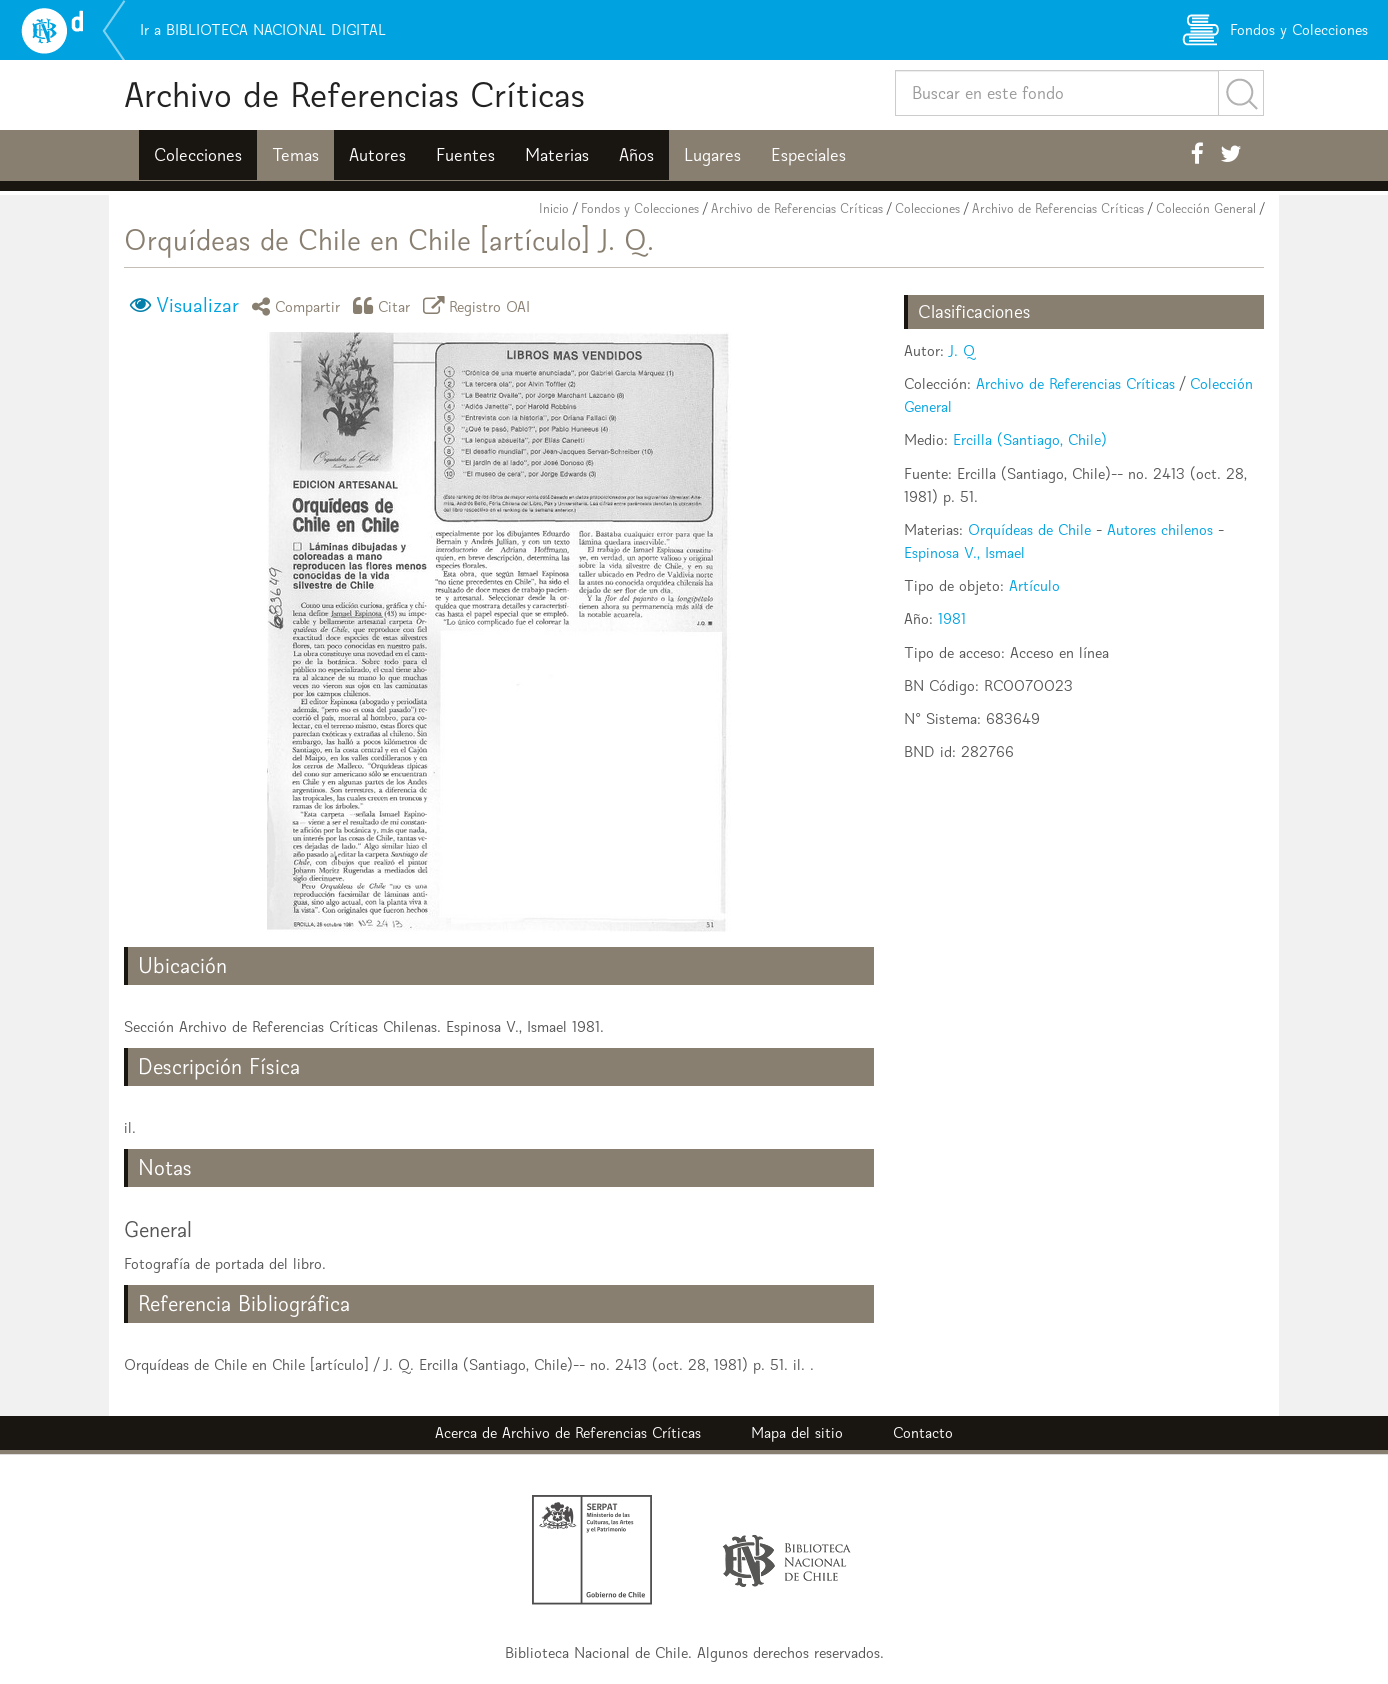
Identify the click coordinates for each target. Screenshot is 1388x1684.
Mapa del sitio (797, 1432)
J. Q (962, 350)
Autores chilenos (1160, 529)
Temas (295, 155)
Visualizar (197, 305)
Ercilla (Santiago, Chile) (1030, 439)
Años (636, 155)
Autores (377, 155)
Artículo (1034, 585)
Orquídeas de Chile (1029, 529)
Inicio (554, 208)
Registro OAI (480, 305)
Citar (385, 305)
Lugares (712, 155)
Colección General (1206, 208)
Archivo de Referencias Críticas (354, 94)
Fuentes (465, 155)
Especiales (808, 155)
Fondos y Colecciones (640, 208)
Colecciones (198, 155)
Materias (557, 155)
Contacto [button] (923, 1432)
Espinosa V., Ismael (964, 552)
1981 (952, 618)
